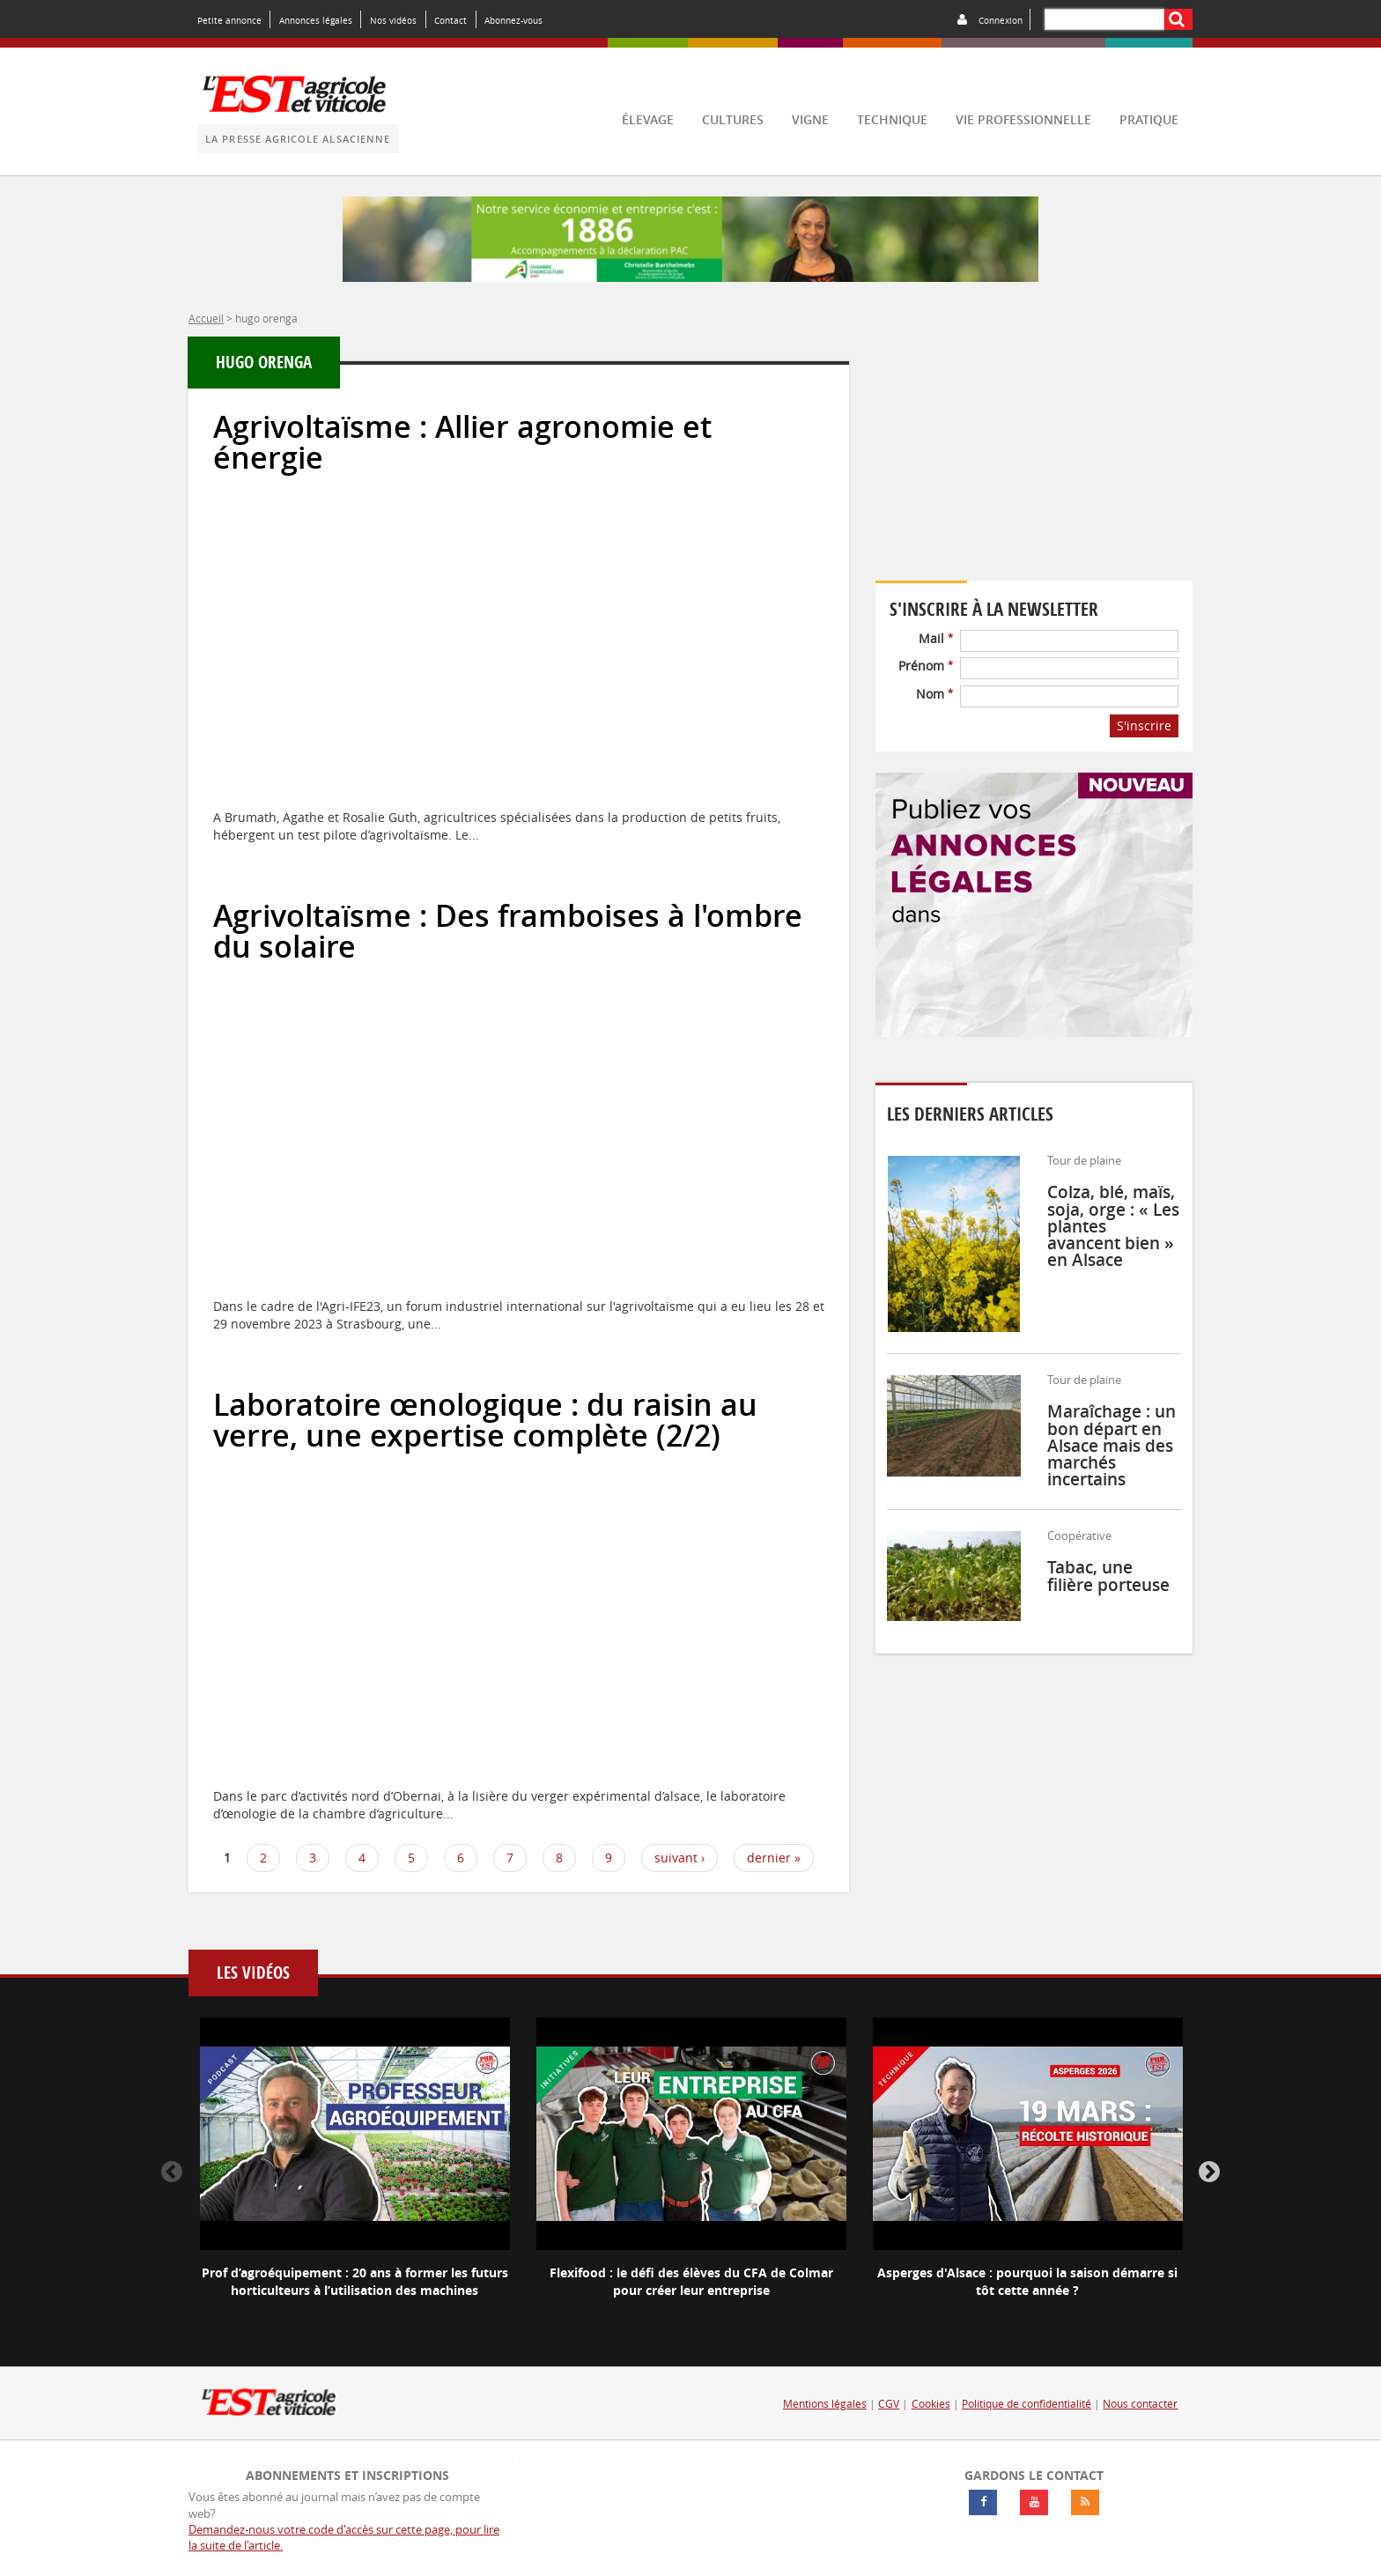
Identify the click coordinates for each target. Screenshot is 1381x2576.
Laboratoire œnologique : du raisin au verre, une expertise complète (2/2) (485, 1420)
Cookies (931, 2403)
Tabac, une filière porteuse (1108, 1575)
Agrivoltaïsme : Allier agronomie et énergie (462, 442)
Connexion (1001, 20)
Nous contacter (1140, 2403)
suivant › (679, 1857)
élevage (648, 119)
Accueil (206, 318)
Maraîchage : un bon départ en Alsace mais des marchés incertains (1111, 1445)
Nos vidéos (393, 20)
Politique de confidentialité (1026, 2403)
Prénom (925, 665)
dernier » (774, 1857)
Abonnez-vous (513, 20)
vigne (810, 119)
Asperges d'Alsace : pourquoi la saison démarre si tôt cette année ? (1027, 2281)
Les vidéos (253, 1973)
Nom (934, 693)
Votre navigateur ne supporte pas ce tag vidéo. (1034, 460)
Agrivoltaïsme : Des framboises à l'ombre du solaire (507, 931)
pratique (1148, 119)
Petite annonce (229, 20)
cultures (733, 119)
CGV (888, 2403)
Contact (450, 20)
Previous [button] (171, 2172)
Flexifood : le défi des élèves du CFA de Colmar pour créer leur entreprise (691, 2281)
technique (892, 119)
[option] (355, 2172)
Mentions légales (825, 2403)
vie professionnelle (1023, 119)
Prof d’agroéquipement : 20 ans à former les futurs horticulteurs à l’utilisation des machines (355, 2281)
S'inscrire (1144, 725)
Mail (936, 638)
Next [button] (1209, 2172)
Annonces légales (315, 20)
